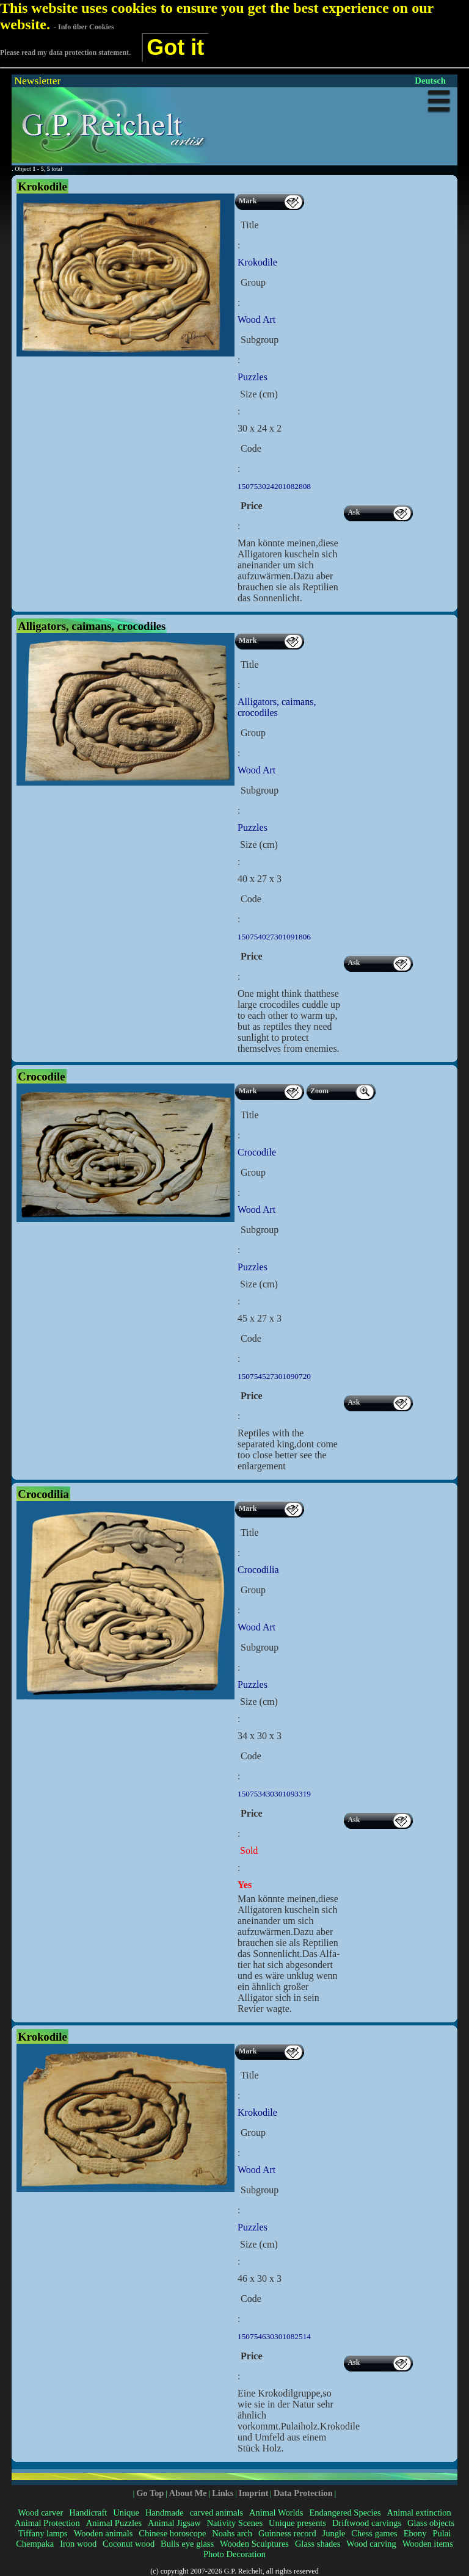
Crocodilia (258, 1570)
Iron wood (78, 2544)
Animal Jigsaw (174, 2523)
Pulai (441, 2533)
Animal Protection (47, 2523)
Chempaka (35, 2544)
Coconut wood (129, 2544)
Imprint (254, 2493)
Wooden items (427, 2544)
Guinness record (287, 2533)
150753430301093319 (274, 1793)
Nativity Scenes (235, 2523)
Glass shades (318, 2544)
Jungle (334, 2533)
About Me (188, 2493)
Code (251, 448)
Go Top (150, 2493)
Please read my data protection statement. (65, 52)
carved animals (216, 2512)
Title (250, 225)
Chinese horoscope (172, 2533)
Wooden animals (103, 2533)
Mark (247, 201)
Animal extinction (419, 2512)
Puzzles (252, 377)
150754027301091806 (274, 936)
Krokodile (257, 262)
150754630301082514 (274, 2336)
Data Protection (303, 2493)
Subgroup (259, 340)
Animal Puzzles (114, 2523)
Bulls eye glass (187, 2544)
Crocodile (257, 1152)
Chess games (374, 2533)
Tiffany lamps (43, 2533)
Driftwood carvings (366, 2523)
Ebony (415, 2533)
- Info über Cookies (84, 27)
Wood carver (40, 2512)
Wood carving (371, 2544)
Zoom (319, 1091)
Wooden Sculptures (254, 2544)
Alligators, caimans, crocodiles (277, 707)
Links (222, 2493)
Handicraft (88, 2512)
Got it (175, 47)
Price (252, 506)
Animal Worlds (276, 2512)
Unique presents (297, 2523)
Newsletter (37, 80)
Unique (126, 2512)
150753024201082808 (274, 486)
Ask (353, 512)
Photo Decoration (234, 2554)
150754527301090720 (274, 1376)
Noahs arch (232, 2533)
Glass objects (430, 2523)
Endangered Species (344, 2512)
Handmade (164, 2512)
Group (253, 282)
